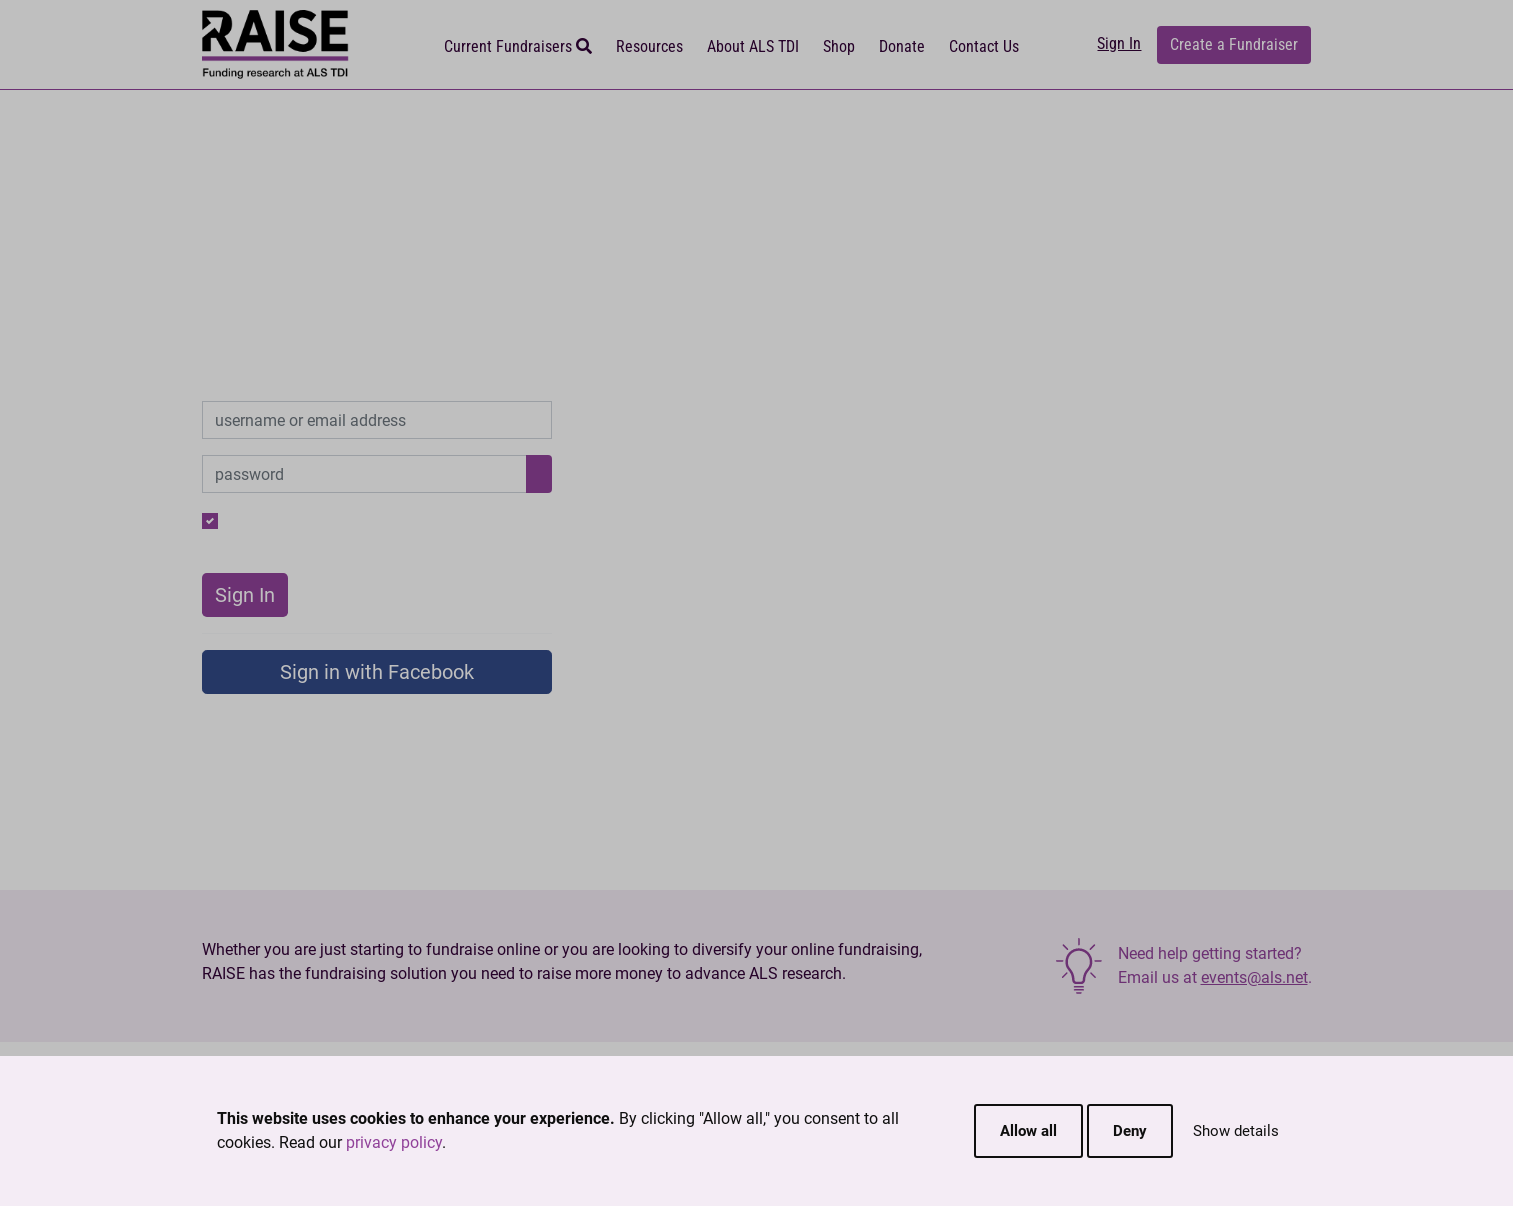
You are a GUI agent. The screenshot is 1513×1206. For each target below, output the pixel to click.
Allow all (1028, 1131)
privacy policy (394, 1142)
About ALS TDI (753, 46)
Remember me (277, 520)
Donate (902, 46)
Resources (649, 46)
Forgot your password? (471, 520)
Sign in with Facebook (377, 672)
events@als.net (1254, 977)
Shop (839, 46)
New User (519, 544)
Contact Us (984, 46)
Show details (1236, 1131)
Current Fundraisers (518, 46)
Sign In (1119, 43)
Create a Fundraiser (1234, 44)
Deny (1130, 1131)
